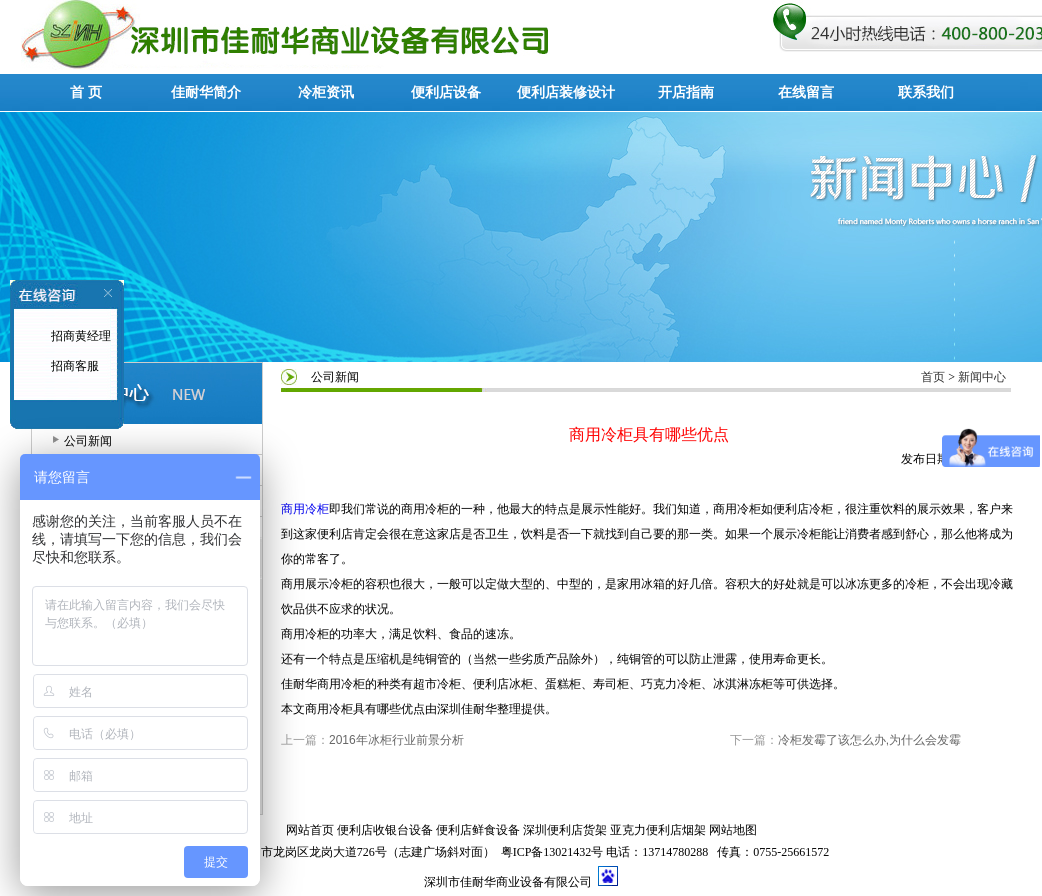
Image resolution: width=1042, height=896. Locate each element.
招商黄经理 (79, 336)
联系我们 (926, 92)
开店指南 (686, 92)
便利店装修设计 (566, 92)
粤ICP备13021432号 (552, 852)
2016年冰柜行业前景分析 (396, 740)
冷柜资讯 (326, 92)
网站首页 (310, 830)
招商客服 (73, 366)
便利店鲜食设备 (478, 830)
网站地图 (733, 830)
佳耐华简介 (206, 92)
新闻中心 (982, 377)
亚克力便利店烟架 (658, 830)
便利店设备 (446, 92)
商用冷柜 (305, 509)
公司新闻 (88, 441)
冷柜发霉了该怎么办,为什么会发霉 (869, 740)
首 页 (86, 92)
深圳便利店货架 (565, 830)
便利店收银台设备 (385, 830)
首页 (933, 377)
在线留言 (806, 92)
